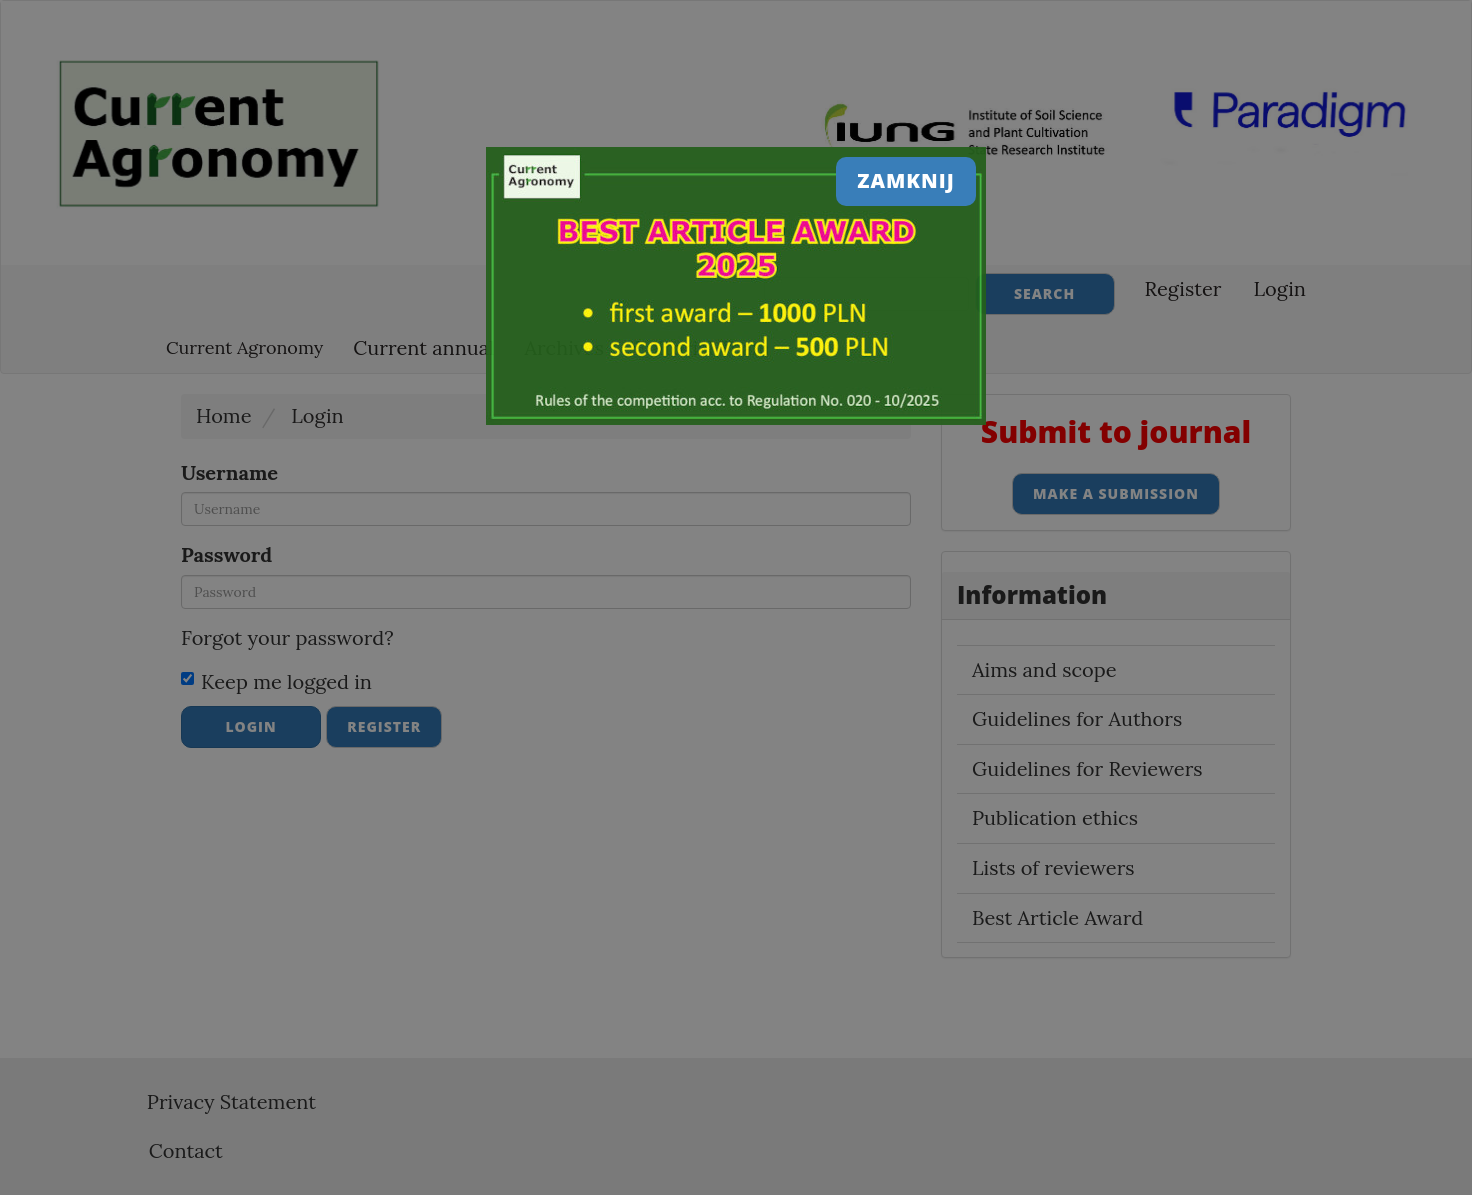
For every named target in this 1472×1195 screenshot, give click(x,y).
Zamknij (906, 180)
